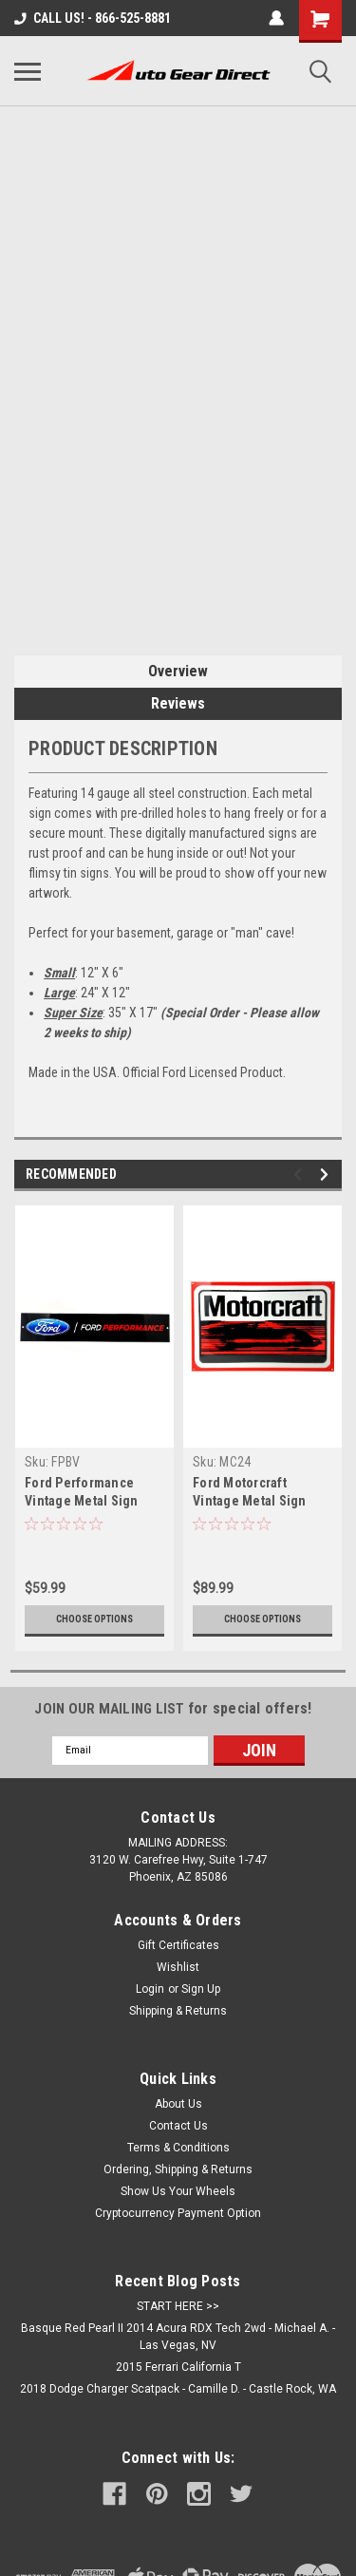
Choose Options (94, 1619)
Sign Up (200, 1989)
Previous (300, 1174)
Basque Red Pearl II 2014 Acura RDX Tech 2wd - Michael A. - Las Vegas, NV (178, 2336)
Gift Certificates (178, 1945)
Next (327, 1174)
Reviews (178, 703)
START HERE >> (178, 2306)
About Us (178, 2104)
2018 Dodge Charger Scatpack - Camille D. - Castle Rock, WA (178, 2389)
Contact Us (178, 2125)
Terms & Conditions (178, 2147)
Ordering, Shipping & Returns (178, 2169)
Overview (178, 671)
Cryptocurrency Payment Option (178, 2213)
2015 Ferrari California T (178, 2367)
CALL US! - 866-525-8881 (92, 18)
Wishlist (178, 1967)
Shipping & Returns (178, 2010)
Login (150, 1989)
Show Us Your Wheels (178, 2191)
